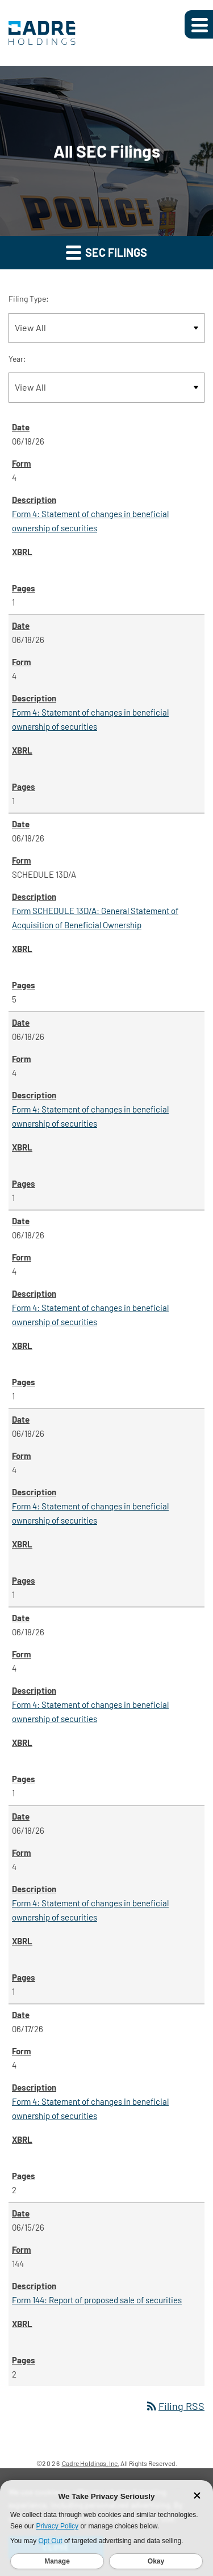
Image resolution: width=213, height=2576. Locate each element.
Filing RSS (174, 2406)
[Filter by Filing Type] (106, 328)
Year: (17, 358)
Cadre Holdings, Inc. (90, 2463)
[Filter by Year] (106, 388)
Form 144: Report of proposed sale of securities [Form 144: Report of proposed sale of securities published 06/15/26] (97, 2300)
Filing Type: (29, 298)
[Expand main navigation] (199, 24)
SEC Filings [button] (106, 252)
